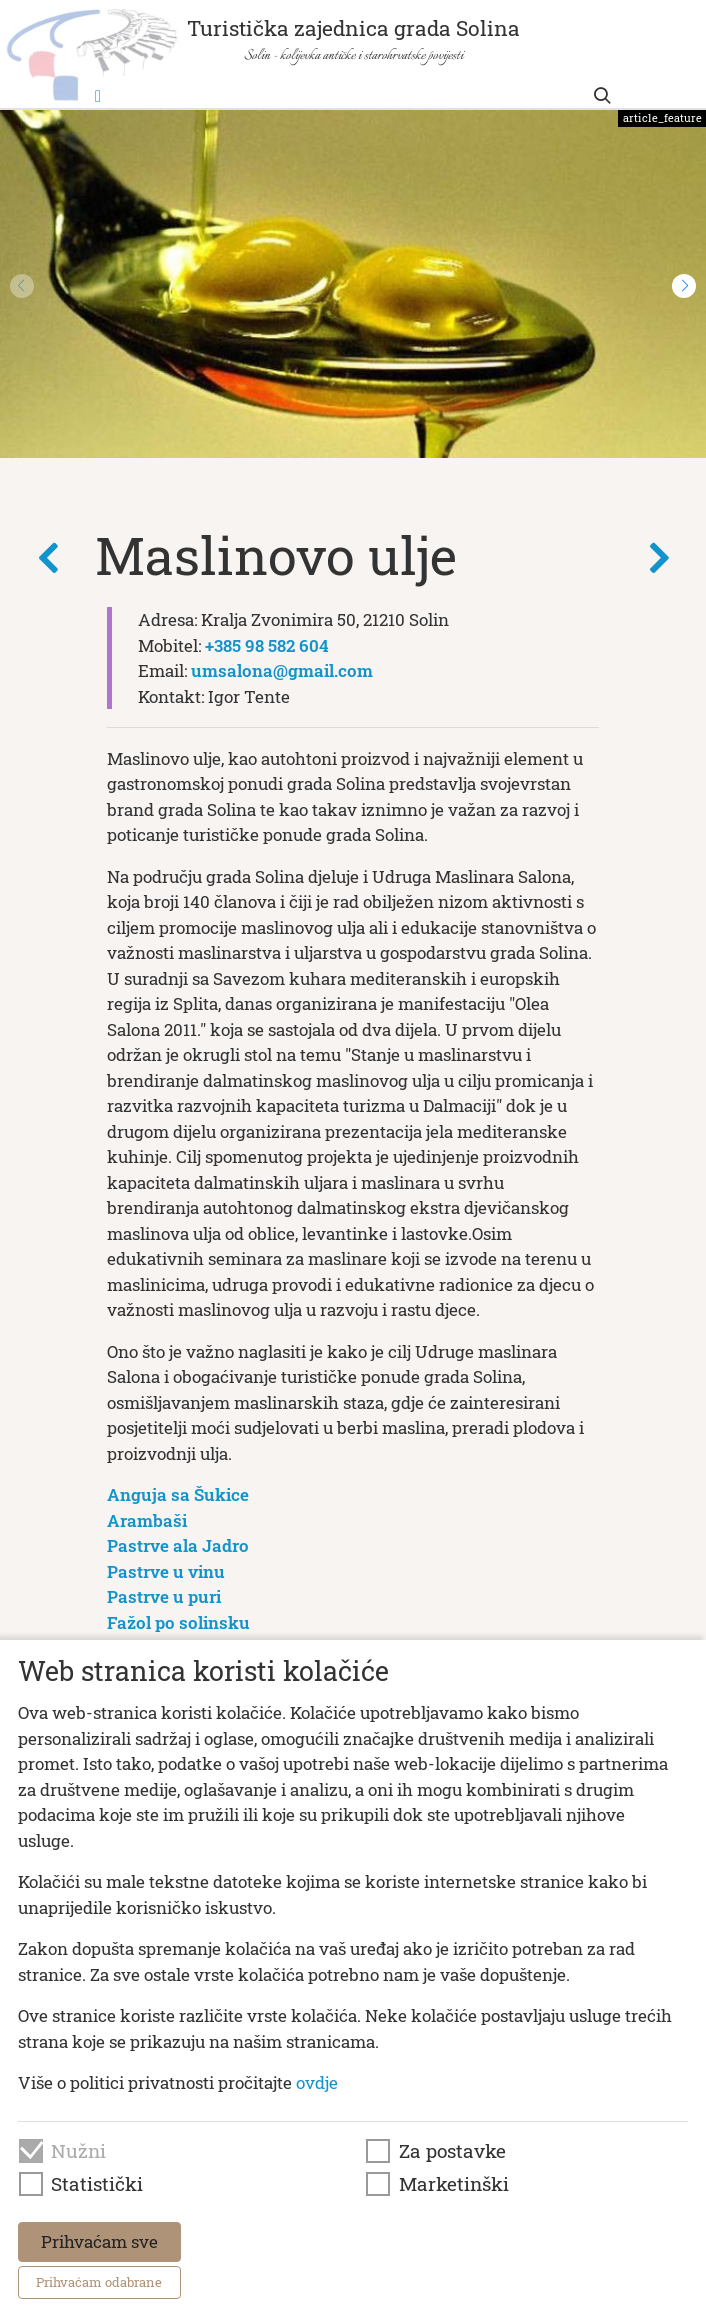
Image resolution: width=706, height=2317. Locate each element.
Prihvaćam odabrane (99, 2282)
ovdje (317, 2082)
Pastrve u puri (164, 1596)
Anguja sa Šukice (178, 1494)
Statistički (97, 2184)
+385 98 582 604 (267, 645)
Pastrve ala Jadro (178, 1545)
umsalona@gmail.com (282, 670)
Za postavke (452, 2151)
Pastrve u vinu (166, 1571)
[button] (684, 286)
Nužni (78, 2151)
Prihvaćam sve (99, 2241)
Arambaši (147, 1520)
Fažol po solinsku (178, 1622)
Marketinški (454, 2184)
